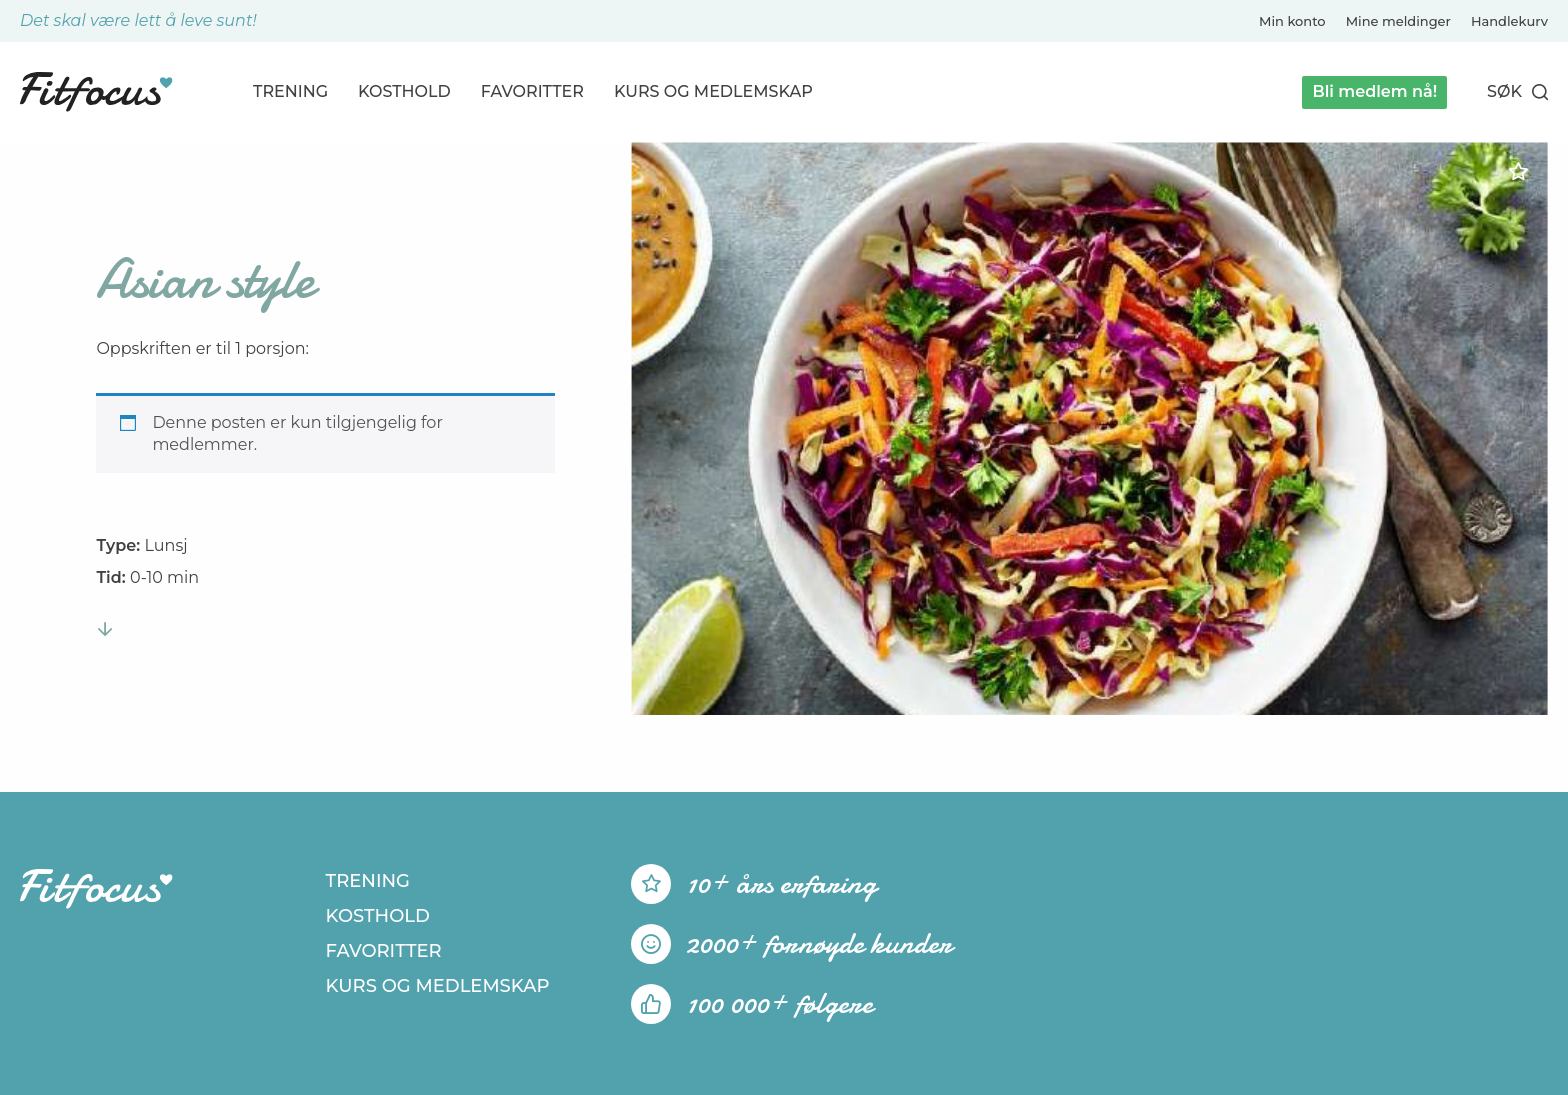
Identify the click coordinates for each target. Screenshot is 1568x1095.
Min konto (1292, 21)
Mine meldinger (1398, 21)
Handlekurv (1509, 21)
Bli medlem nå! (1374, 91)
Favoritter (532, 91)
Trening (290, 91)
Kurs (713, 91)
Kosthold (404, 91)
